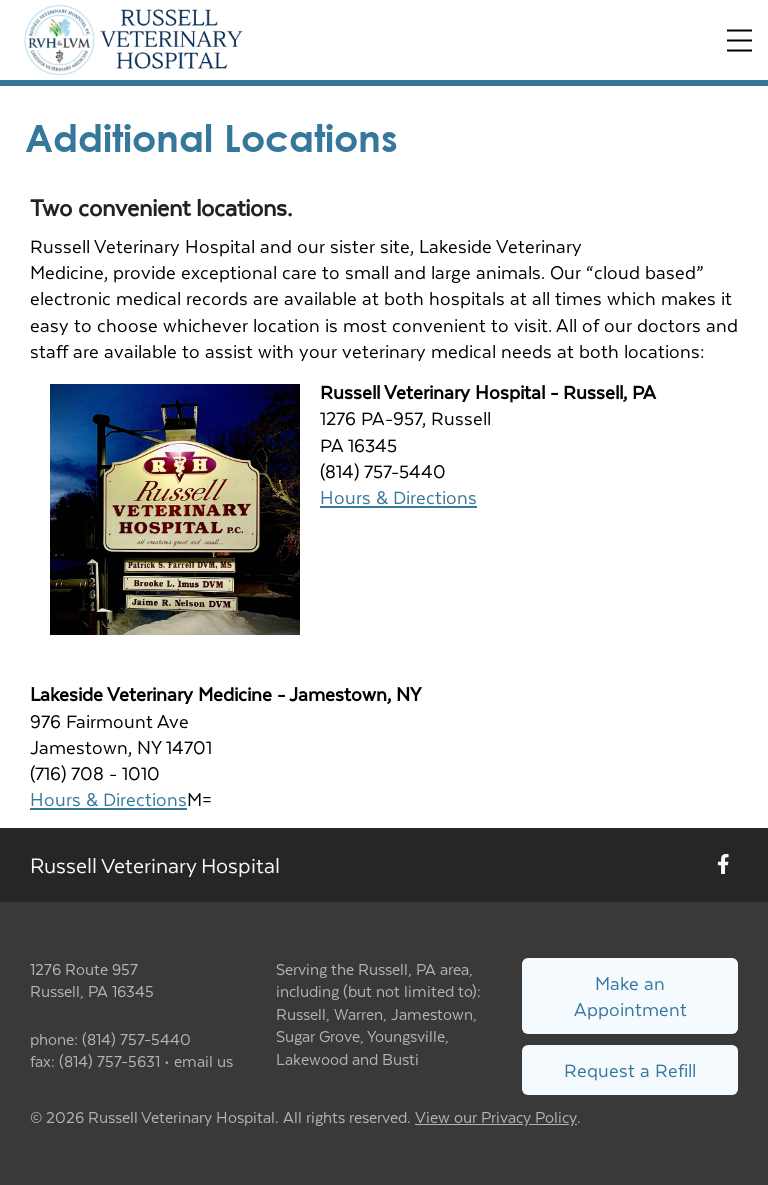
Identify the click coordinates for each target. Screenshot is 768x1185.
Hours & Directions (398, 496)
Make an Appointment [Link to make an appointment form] (630, 995)
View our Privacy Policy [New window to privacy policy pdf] (496, 1117)
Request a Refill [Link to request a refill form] (630, 1069)
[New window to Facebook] (723, 864)
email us (203, 1060)
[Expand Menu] (739, 40)
